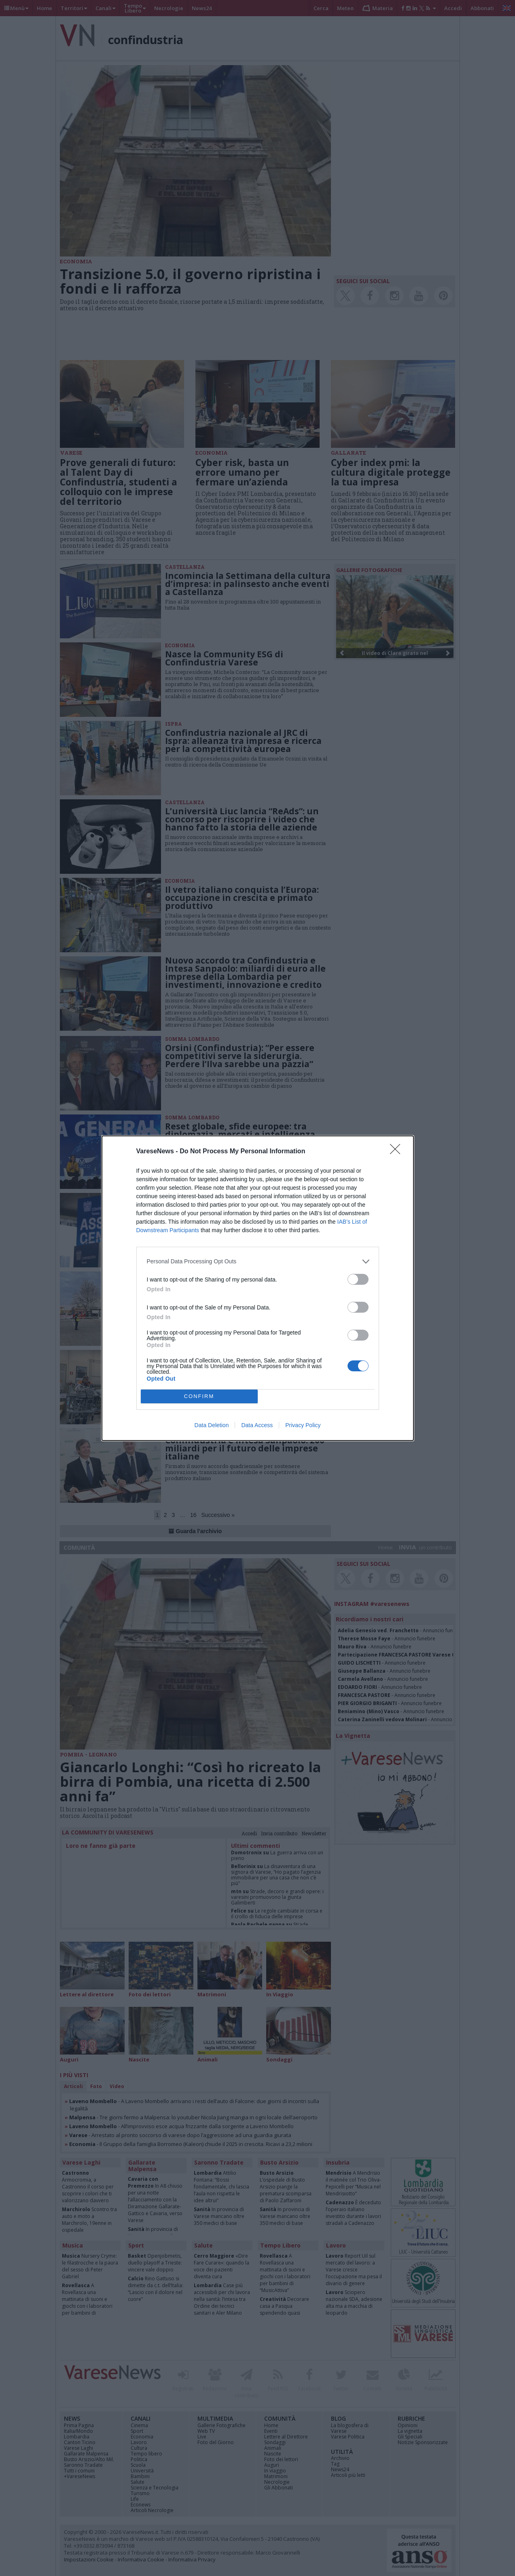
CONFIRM (199, 1396)
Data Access (257, 1425)
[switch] (358, 1279)
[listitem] (258, 1261)
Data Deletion (212, 1425)
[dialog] (257, 1288)
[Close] (397, 1151)
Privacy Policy (302, 1425)
